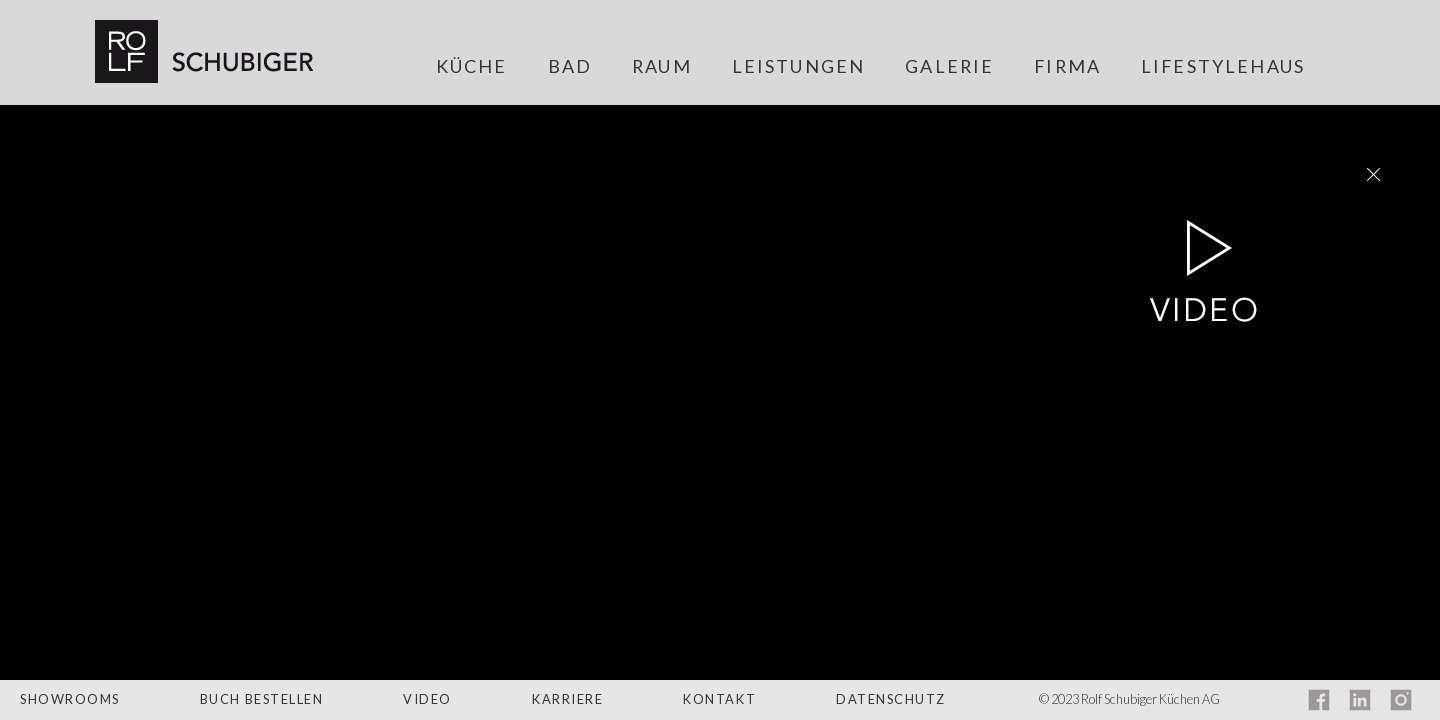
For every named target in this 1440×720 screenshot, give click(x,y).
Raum (662, 67)
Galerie (949, 67)
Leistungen (799, 67)
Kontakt (719, 699)
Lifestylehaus (1223, 67)
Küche (472, 67)
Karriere (567, 699)
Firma (1067, 67)
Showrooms (70, 699)
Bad (570, 67)
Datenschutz (891, 699)
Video (427, 699)
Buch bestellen (262, 699)
